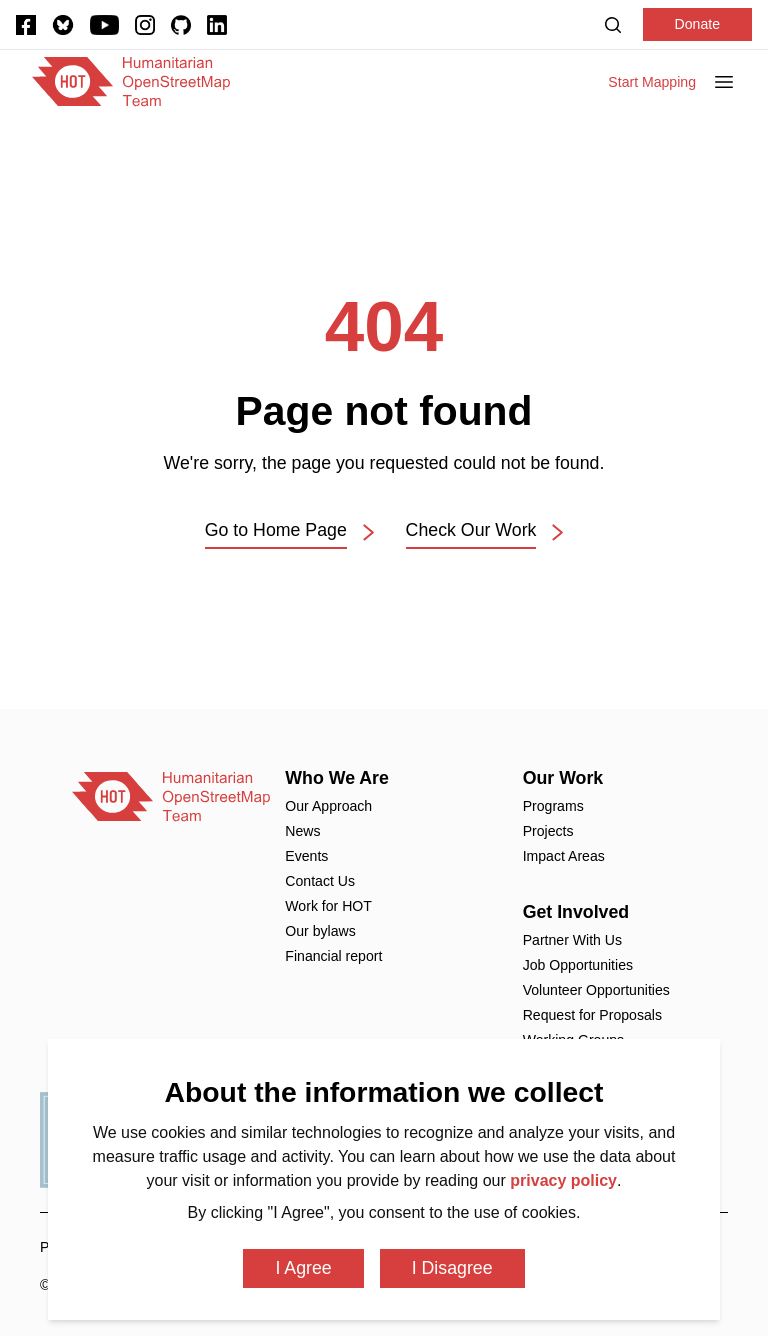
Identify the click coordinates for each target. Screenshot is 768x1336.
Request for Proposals (592, 1015)
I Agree (303, 1268)
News (302, 831)
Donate (697, 24)
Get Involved (576, 912)
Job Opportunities (578, 965)
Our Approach (328, 806)
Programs (553, 806)
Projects (548, 831)
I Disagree (452, 1268)
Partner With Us (572, 940)
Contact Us (320, 881)
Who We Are (337, 778)
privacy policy (563, 1180)
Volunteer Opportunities (596, 990)
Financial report (333, 956)
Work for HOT (328, 906)
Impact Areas (564, 856)
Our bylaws (320, 931)
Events (306, 856)
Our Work (563, 778)
